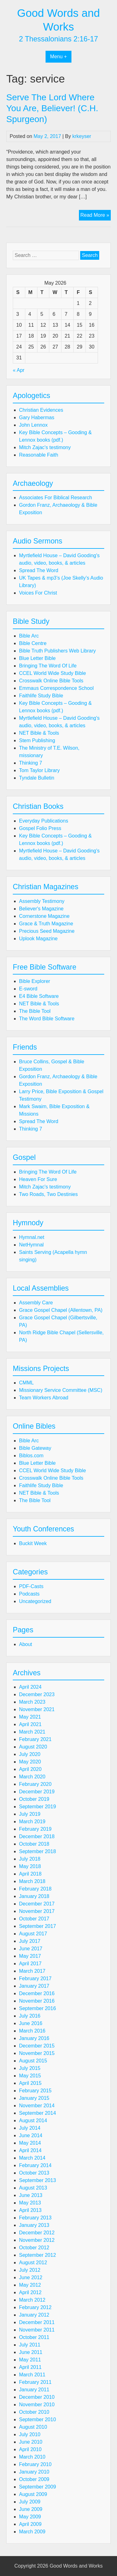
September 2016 (37, 2008)
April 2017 (30, 1963)
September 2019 (37, 1806)
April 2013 (30, 2210)
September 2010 (37, 2419)
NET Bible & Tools (39, 733)
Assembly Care (36, 1302)
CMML (26, 1382)
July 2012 (30, 2270)
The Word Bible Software (47, 1018)
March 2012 (32, 2300)
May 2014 (30, 2143)
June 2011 (30, 2352)
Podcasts (29, 1593)
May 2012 (30, 2285)
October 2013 (34, 2172)
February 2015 (35, 2090)
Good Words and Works (76, 2566)
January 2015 (34, 2098)
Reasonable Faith (38, 455)
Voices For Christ (38, 592)
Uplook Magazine (38, 938)
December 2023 (37, 1694)
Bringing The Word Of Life (47, 665)
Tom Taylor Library (39, 770)
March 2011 (32, 2374)
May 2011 (30, 2359)
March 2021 (32, 1731)
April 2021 (30, 1724)
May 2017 (30, 1956)
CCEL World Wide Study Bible (52, 673)
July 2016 (30, 2016)
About (25, 1644)
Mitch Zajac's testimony (45, 447)
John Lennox (33, 425)
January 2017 (34, 1986)
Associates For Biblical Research (55, 497)
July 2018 (30, 1859)
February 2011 (35, 2382)
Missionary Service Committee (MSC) (60, 1390)
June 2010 (30, 2442)
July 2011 (30, 2344)
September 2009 (37, 2486)
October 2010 (34, 2412)
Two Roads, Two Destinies (48, 1194)
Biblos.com (31, 1455)
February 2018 (35, 1888)
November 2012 (37, 2240)
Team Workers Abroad (43, 1397)
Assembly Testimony (42, 901)
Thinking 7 (30, 763)
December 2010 (37, 2397)
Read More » (95, 216)
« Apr (18, 370)
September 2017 (37, 1926)
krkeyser (81, 136)
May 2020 (30, 1761)
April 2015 (30, 2083)
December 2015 (37, 2045)
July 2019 (30, 1814)
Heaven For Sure (38, 1179)
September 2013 (37, 2180)
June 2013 (30, 2195)
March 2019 (32, 1821)
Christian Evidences (41, 410)
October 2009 (34, 2479)
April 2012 (30, 2292)
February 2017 (35, 1978)
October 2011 (34, 2337)
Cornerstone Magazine (44, 916)
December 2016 (37, 1993)
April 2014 (30, 2150)
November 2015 (37, 2053)
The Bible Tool (35, 1011)
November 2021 (37, 1709)
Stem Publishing (37, 740)
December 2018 (37, 1836)
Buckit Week (33, 1543)
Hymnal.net (31, 1237)
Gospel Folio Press (40, 828)
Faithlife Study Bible (41, 695)
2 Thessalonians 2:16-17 (58, 39)
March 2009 (32, 2531)
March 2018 (32, 1881)
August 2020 (33, 1746)
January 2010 (34, 2471)
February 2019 (35, 1829)
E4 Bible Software (39, 996)
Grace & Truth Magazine (46, 923)
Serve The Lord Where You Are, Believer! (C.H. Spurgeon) (52, 108)
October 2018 (34, 1844)
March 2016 (32, 2030)
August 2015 (33, 2060)
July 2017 (30, 1941)
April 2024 (30, 1687)
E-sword (28, 988)
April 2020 (30, 1769)
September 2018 (37, 1851)
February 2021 (35, 1739)
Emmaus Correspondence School (56, 688)
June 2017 (30, 1948)
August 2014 (33, 2120)
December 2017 (37, 1903)
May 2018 (30, 1866)
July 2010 (30, 2434)
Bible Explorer (34, 981)
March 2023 (32, 1702)
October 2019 (34, 1799)
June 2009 (30, 2509)
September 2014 (37, 2113)
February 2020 (35, 1784)
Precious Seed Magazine (47, 931)
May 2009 (30, 2516)
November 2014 (37, 2105)
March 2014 (32, 2158)
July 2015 (30, 2068)
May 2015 (30, 2075)
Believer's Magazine (41, 908)
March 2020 (32, 1776)
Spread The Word (38, 570)
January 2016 (34, 2038)
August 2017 (33, 1933)
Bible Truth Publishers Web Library (57, 650)
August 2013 (33, 2187)
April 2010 (30, 2449)
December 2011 (37, 2322)
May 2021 (30, 1717)
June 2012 (30, 2277)
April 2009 (30, 2524)
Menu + (58, 56)
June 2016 (30, 2023)
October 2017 (34, 1918)
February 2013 (35, 2217)
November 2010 (37, 2404)
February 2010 (35, 2464)
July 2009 (30, 2501)
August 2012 (33, 2262)
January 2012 (34, 2314)
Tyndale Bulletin (36, 777)
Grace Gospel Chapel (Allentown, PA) (60, 1310)
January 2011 (34, 2389)
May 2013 (30, 2202)
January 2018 (34, 1896)
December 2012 (37, 2232)
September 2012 (37, 2255)
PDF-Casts (31, 1586)
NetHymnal (31, 1244)
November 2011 (37, 2329)
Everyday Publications (43, 820)
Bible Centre (32, 643)
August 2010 (33, 2427)
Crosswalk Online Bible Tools (51, 680)
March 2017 (32, 1971)
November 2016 (37, 2001)
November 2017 (37, 1911)
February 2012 (35, 2307)
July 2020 (30, 1754)
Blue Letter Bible (37, 658)
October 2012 (34, 2247)
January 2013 (34, 2225)
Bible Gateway (35, 1448)
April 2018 (30, 1873)
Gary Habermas (36, 417)
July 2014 (30, 2128)
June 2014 (30, 2135)
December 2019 (37, 1791)
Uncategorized (35, 1601)
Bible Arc (29, 635)
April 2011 (30, 2367)
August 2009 (33, 2494)
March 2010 (32, 2457)
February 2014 (35, 2165)
